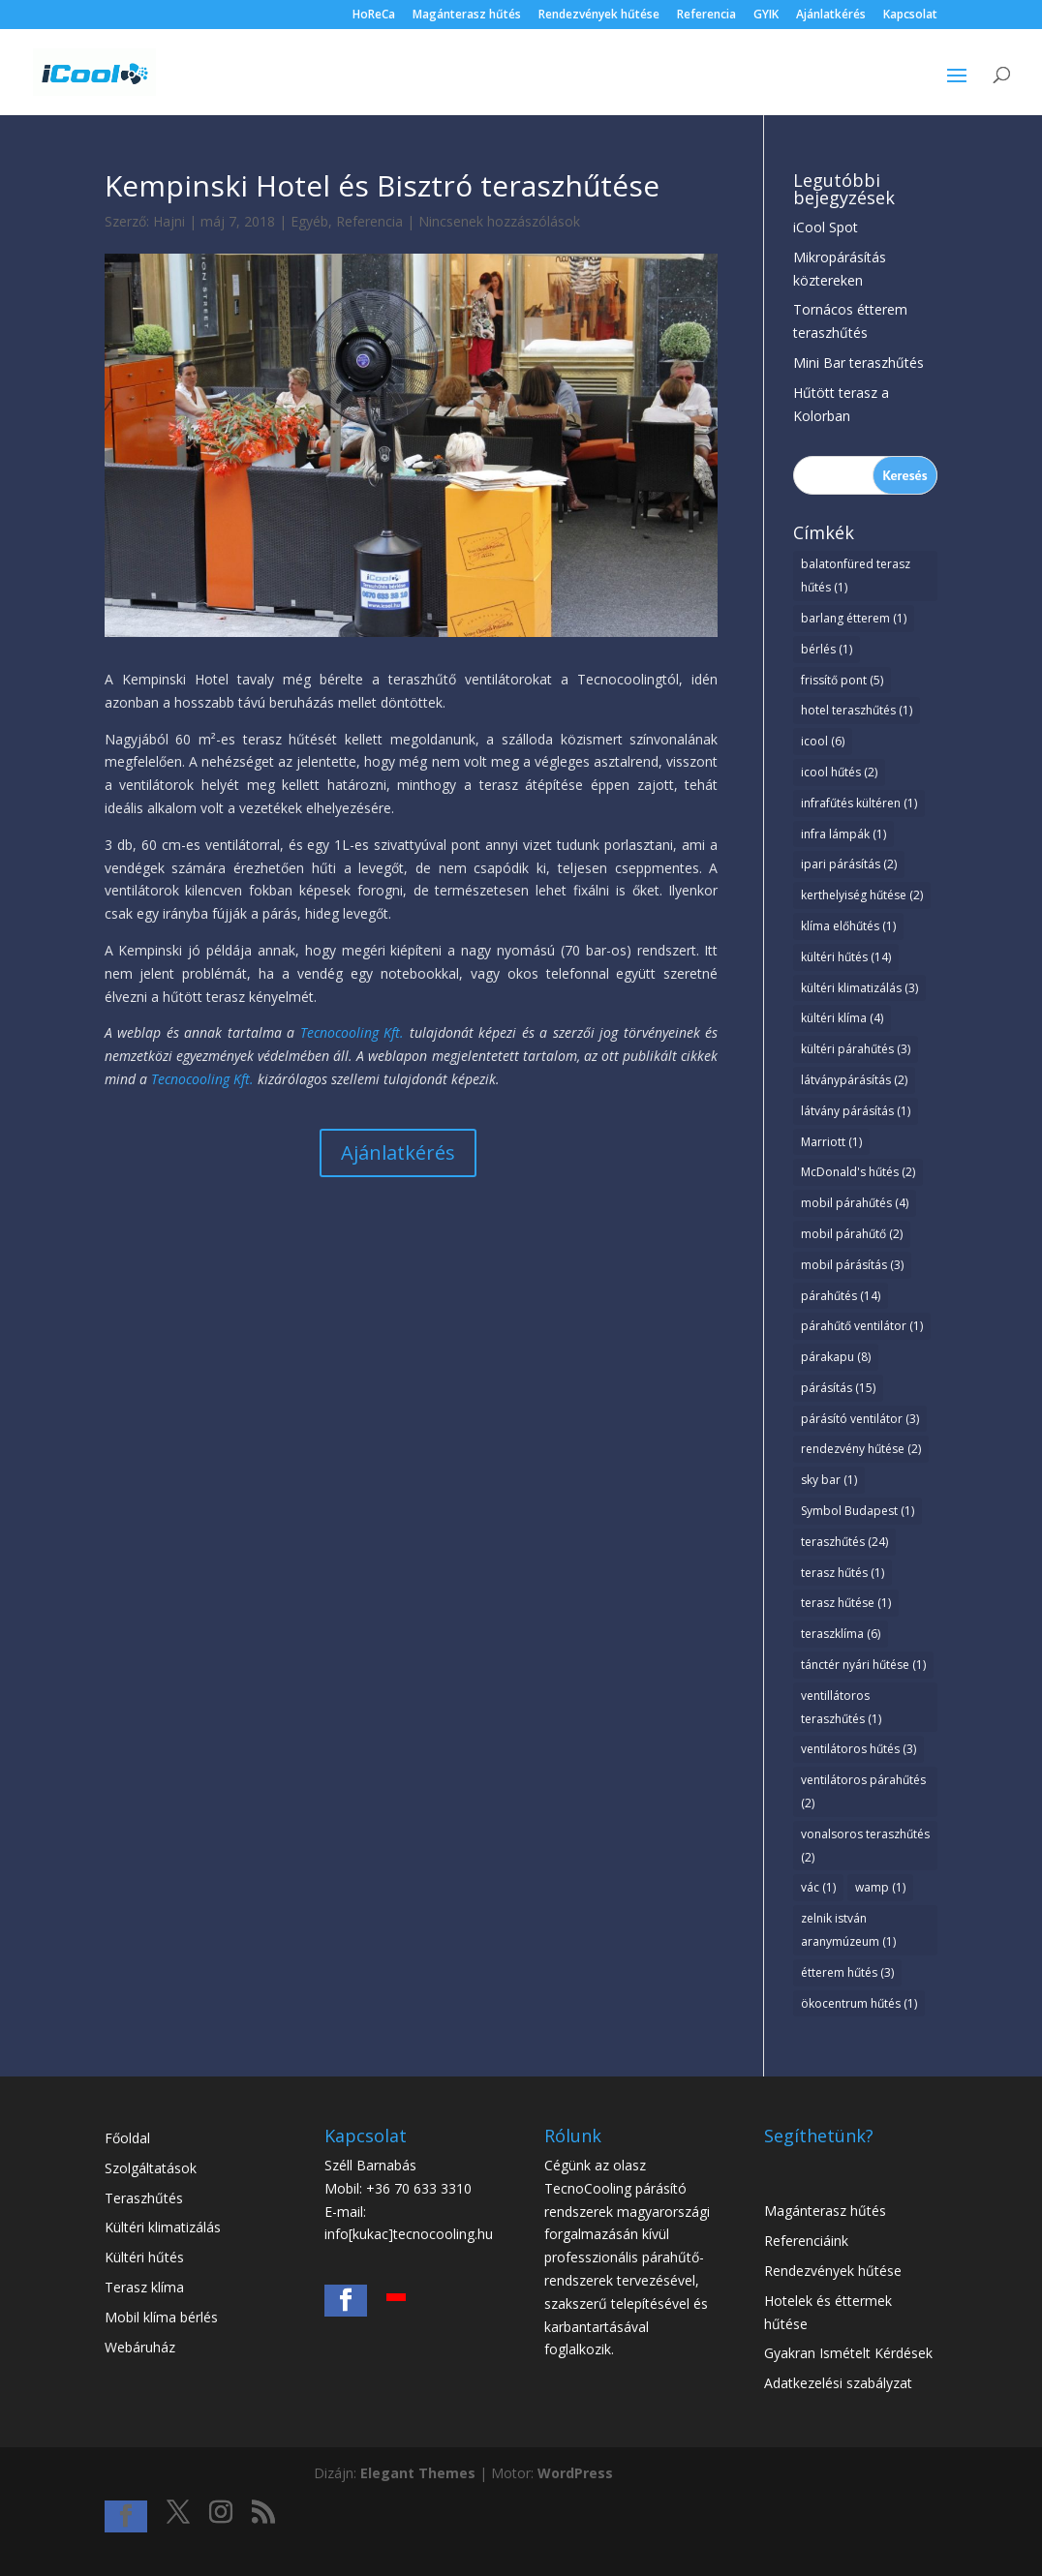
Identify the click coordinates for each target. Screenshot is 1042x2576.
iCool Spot (825, 227)
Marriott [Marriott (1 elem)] (831, 1142)
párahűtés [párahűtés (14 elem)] (840, 1296)
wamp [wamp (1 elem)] (880, 1887)
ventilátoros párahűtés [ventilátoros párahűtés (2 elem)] (863, 1791)
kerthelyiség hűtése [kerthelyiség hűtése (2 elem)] (862, 895)
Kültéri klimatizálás (163, 2227)
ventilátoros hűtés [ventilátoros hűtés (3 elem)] (858, 1749)
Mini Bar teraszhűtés (858, 362)
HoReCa (373, 15)
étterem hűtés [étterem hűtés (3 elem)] (847, 1972)
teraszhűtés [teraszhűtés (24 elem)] (844, 1541)
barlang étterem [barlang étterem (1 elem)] (853, 618)
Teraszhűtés (144, 2198)
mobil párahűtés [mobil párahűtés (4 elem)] (854, 1203)
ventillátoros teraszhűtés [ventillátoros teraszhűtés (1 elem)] (841, 1707)
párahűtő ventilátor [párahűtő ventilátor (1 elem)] (862, 1326)
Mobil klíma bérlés (161, 2317)
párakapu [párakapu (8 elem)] (836, 1357)
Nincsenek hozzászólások (499, 221)
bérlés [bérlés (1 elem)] (826, 649)
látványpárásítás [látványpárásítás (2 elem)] (854, 1080)
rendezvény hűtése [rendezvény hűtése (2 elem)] (861, 1448)
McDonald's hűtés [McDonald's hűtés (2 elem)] (858, 1172)
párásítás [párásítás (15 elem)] (838, 1387)
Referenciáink (806, 2240)
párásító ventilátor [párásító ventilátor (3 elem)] (860, 1418)
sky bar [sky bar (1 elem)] (829, 1479)
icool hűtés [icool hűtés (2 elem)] (839, 772)
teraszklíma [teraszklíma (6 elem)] (840, 1633)
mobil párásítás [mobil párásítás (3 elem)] (852, 1265)
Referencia (706, 15)
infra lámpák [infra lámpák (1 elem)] (843, 834)
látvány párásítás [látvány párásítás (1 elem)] (855, 1111)
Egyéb (309, 221)
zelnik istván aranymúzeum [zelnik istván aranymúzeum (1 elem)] (848, 1930)
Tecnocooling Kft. (352, 1032)
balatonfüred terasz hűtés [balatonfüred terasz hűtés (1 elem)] (855, 575)
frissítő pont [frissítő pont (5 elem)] (842, 680)
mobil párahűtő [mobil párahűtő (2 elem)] (852, 1234)
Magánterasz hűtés (467, 15)
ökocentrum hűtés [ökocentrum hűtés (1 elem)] (859, 2003)
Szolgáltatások (151, 2168)
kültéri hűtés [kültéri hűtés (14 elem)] (846, 957)
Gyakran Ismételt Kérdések (848, 2353)
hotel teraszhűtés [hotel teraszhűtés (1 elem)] (856, 710)
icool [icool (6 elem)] (822, 741)
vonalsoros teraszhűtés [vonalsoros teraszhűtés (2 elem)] (865, 1845)
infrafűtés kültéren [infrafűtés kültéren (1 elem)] (859, 803)
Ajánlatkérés (831, 15)
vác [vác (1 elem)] (818, 1887)
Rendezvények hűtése (598, 15)
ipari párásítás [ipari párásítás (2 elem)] (849, 864)
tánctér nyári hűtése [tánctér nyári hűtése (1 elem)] (863, 1664)
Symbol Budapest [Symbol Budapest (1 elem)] (857, 1510)
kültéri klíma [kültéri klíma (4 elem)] (842, 1018)
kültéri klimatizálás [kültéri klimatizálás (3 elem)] (859, 988)
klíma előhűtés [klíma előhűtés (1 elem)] (848, 926)
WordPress (575, 2473)
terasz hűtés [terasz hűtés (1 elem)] (842, 1572)
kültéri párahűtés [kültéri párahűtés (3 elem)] (855, 1049)
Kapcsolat (910, 15)
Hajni (169, 221)
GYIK (766, 15)
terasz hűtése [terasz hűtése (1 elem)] (846, 1602)
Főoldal (127, 2138)
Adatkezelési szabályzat (838, 2383)
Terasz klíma (144, 2287)
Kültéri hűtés (144, 2257)
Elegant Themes (417, 2473)
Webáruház (140, 2347)
